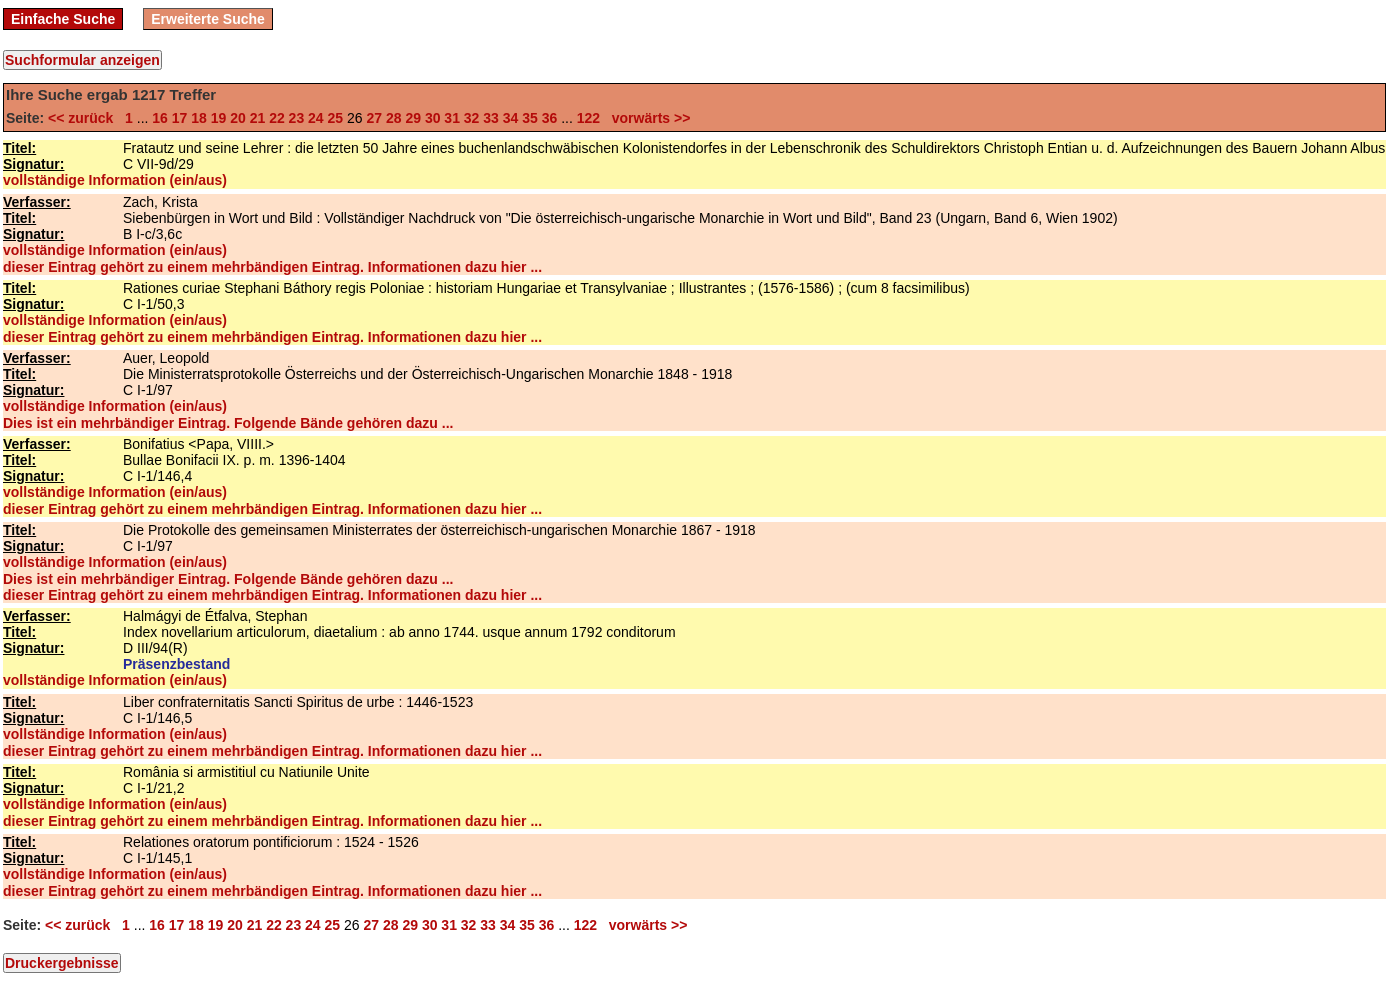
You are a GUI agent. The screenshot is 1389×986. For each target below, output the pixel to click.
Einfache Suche (63, 19)
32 (472, 118)
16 (160, 118)
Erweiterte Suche (208, 19)
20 (238, 118)
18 (199, 118)
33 (491, 118)
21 (258, 118)
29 (413, 118)
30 (433, 118)
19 (219, 118)
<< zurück (84, 118)
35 (530, 118)
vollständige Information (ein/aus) (115, 180)
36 (550, 118)
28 (394, 118)
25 (336, 118)
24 (316, 118)
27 (374, 118)
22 (277, 118)
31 (452, 118)
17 (180, 118)
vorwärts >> (647, 118)
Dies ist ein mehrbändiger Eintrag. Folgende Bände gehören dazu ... (228, 423)
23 (297, 118)
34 (511, 118)
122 (588, 118)
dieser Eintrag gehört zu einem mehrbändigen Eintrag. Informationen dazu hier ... (272, 267)
